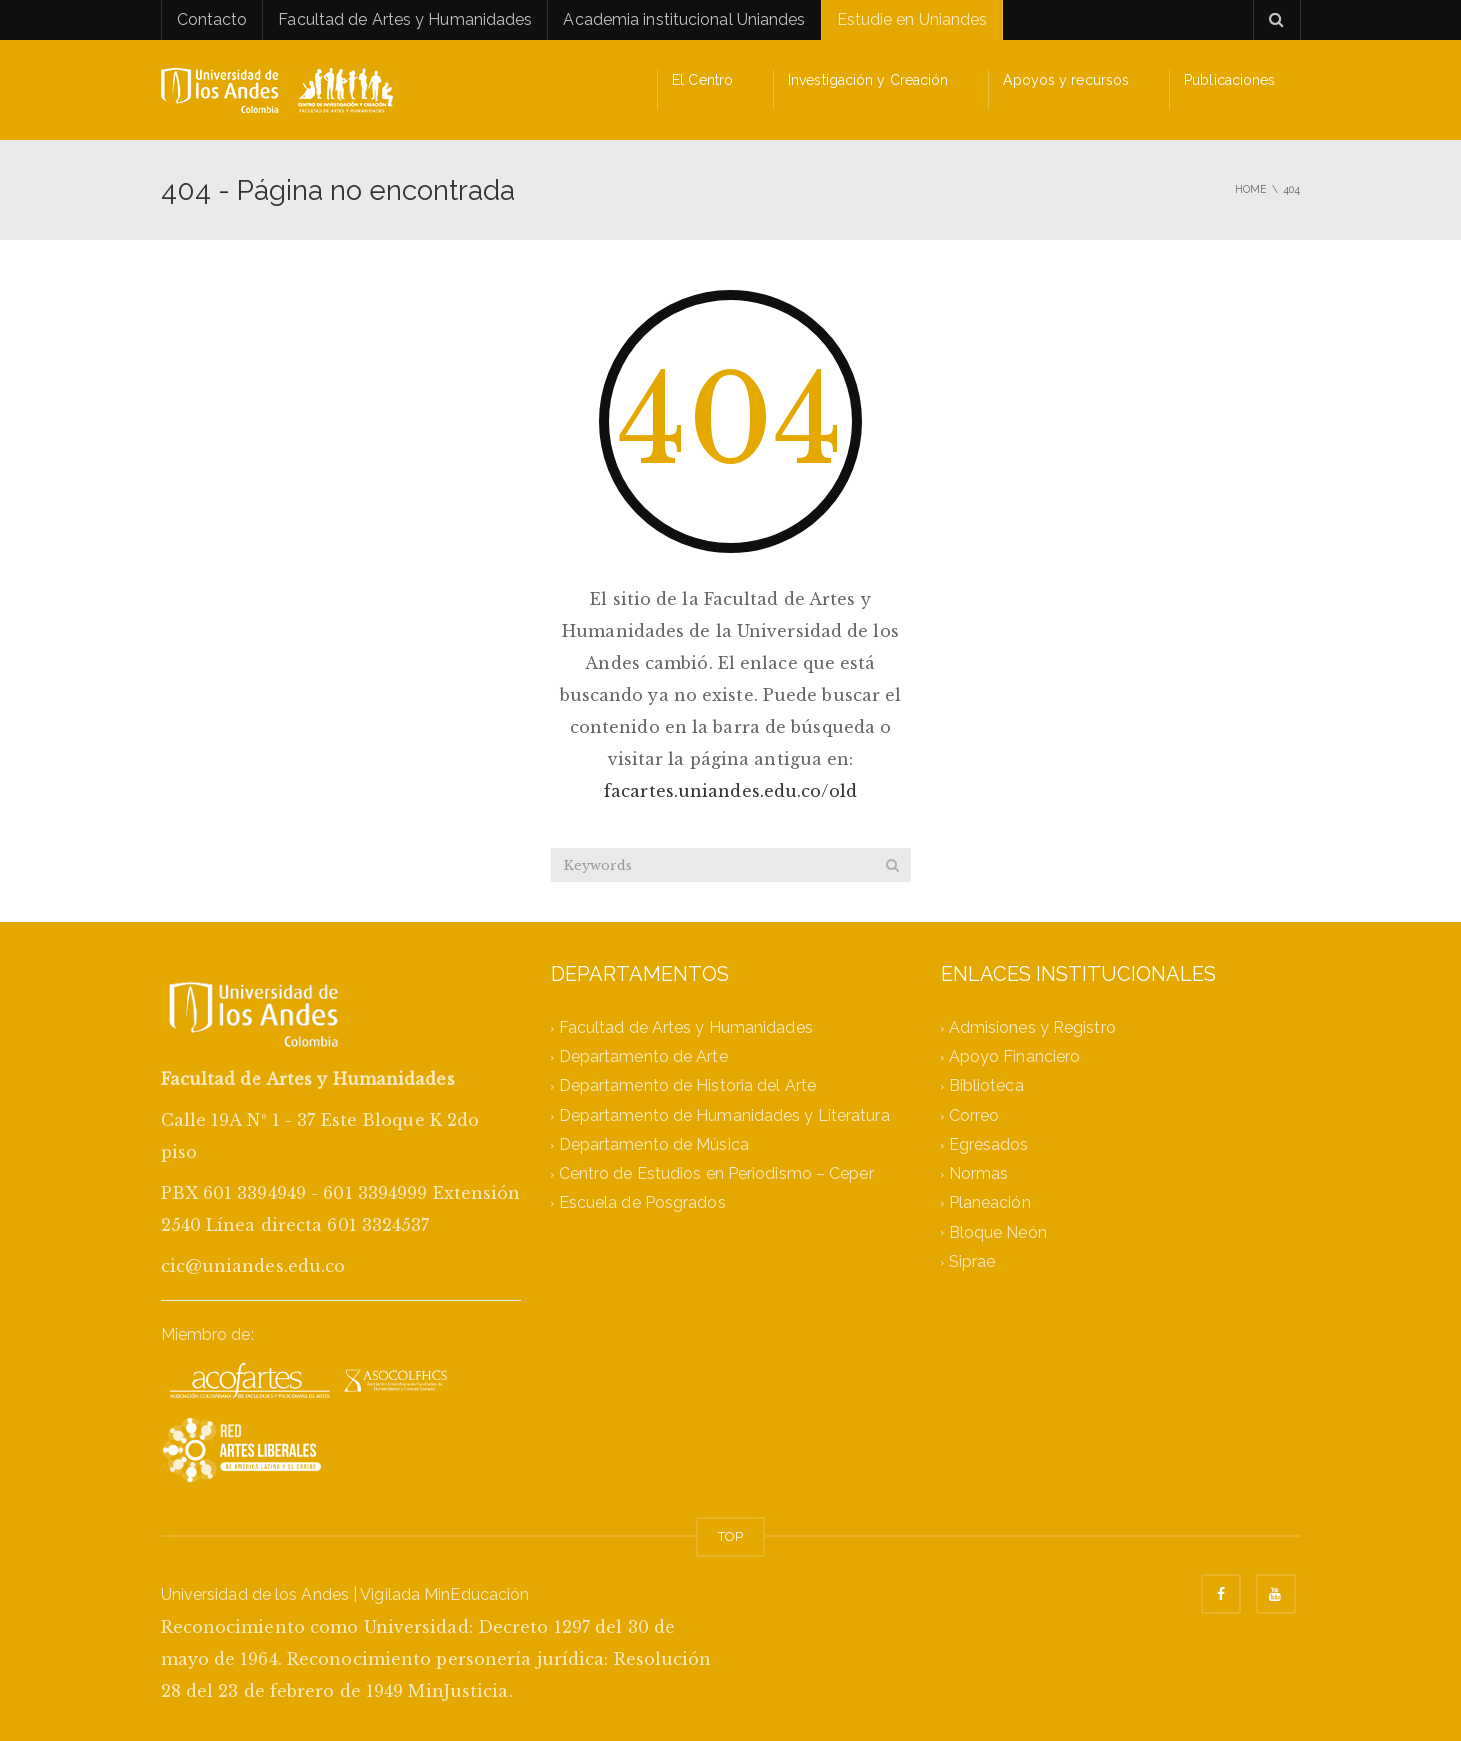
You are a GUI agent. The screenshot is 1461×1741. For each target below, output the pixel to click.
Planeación (990, 1203)
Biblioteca (986, 1086)
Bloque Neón (998, 1232)
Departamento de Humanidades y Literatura (724, 1115)
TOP (730, 1536)
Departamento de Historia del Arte (687, 1086)
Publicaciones (1229, 80)
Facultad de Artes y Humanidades (405, 19)
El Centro (702, 80)
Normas (979, 1174)
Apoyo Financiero (1015, 1057)
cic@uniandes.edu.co (253, 1266)
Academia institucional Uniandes (684, 19)
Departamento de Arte (643, 1057)
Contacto (212, 19)
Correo (974, 1115)
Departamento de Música (654, 1144)
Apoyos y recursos (1066, 80)
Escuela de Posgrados (642, 1203)
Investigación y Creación (868, 80)
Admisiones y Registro (1032, 1027)
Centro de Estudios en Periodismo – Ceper (716, 1174)
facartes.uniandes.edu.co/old (730, 791)
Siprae (972, 1261)
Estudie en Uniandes (912, 19)
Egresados (989, 1144)
